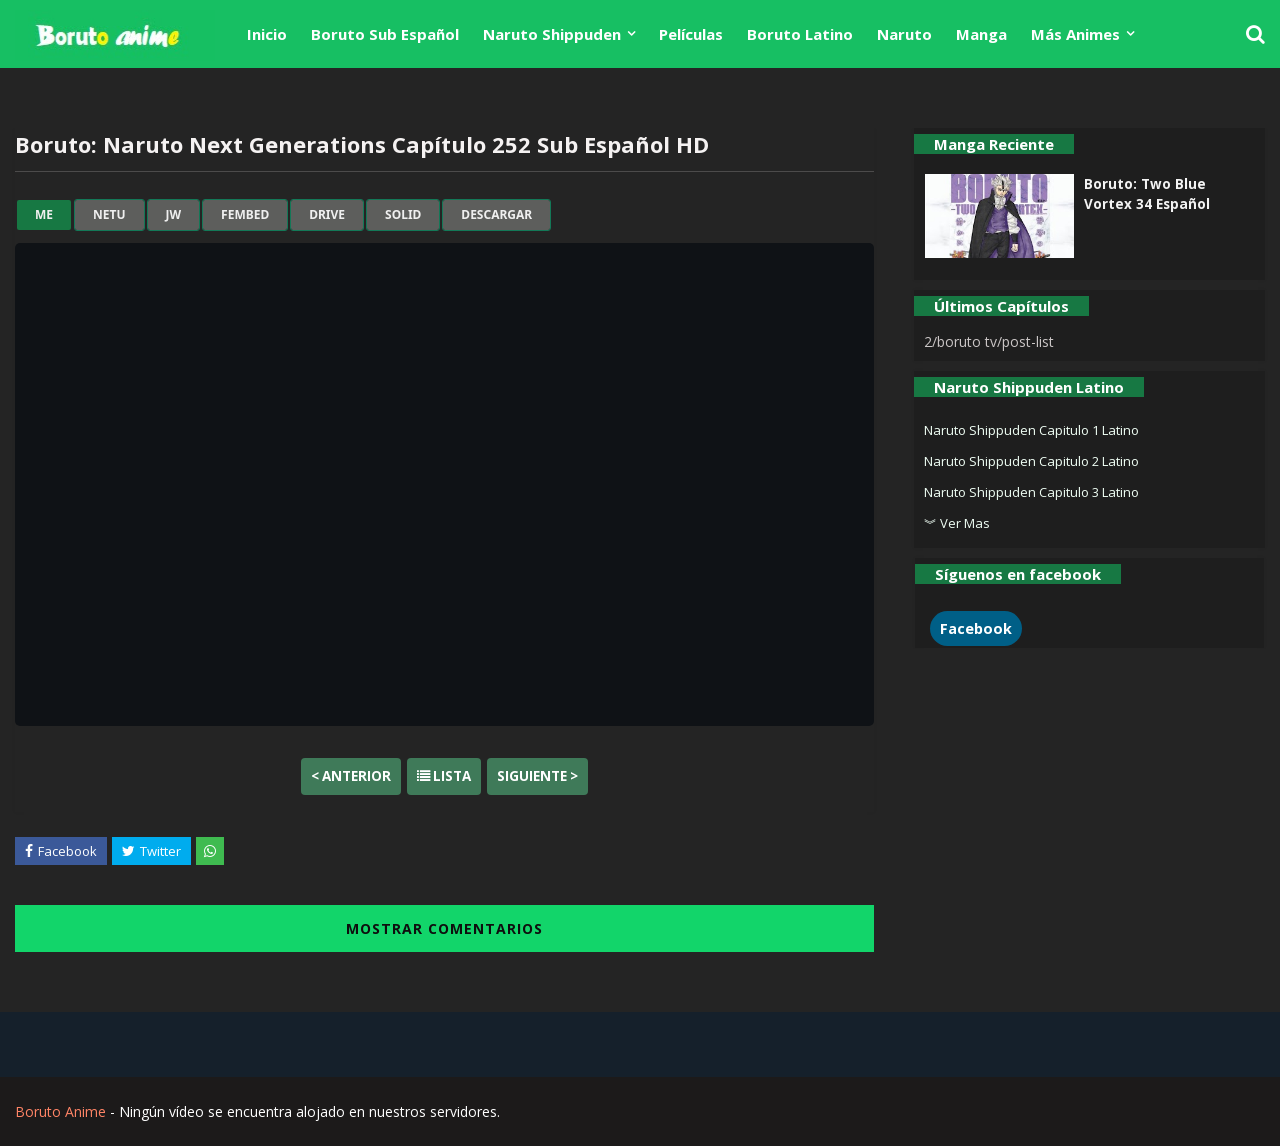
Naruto (904, 34)
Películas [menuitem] (691, 34)
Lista (444, 776)
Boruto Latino (800, 34)
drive (327, 215)
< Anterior (351, 776)
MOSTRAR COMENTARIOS (444, 928)
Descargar (496, 215)
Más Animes (1075, 34)
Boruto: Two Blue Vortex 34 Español (1147, 194)
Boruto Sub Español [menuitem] (385, 34)
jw (174, 215)
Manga (981, 34)
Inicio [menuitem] (267, 34)
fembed (245, 215)
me (44, 215)
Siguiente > (537, 776)
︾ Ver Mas (957, 523)
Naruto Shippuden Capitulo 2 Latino (1031, 461)
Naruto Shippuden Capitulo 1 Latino (1031, 430)
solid (403, 215)
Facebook (976, 628)
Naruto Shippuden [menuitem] (552, 34)
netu (109, 215)
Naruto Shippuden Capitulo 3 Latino (1031, 492)
